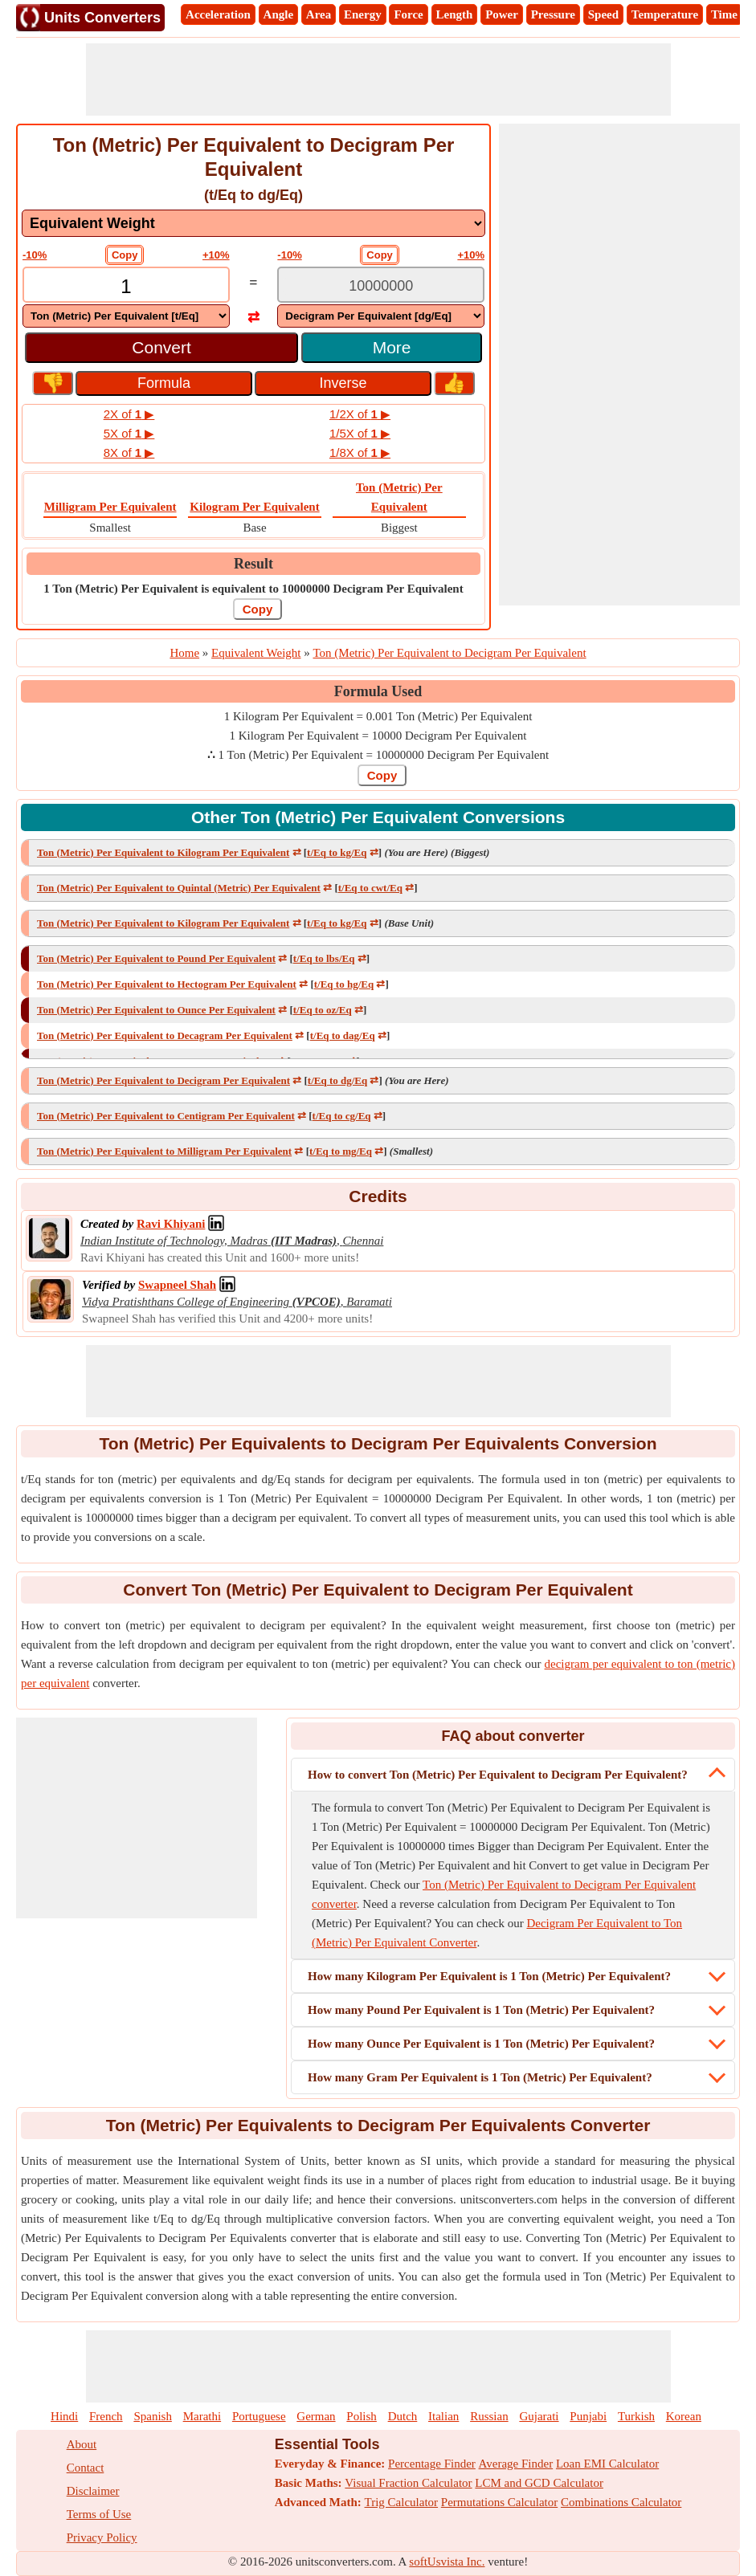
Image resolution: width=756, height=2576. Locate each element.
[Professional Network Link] (171, 1223)
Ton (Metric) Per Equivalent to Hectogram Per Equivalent (166, 984)
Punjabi (588, 2416)
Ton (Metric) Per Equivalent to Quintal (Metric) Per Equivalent (179, 888)
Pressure (553, 14)
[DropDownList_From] (126, 316)
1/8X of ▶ (359, 452)
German (315, 2416)
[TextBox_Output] (381, 286)
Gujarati (538, 2416)
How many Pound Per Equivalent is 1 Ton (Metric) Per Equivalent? (481, 2009)
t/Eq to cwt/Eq (370, 888)
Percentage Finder (432, 2463)
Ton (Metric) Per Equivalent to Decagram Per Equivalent (164, 1035)
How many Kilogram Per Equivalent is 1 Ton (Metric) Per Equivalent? (489, 1976)
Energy (363, 14)
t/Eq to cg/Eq (342, 1116)
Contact (85, 2467)
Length (454, 14)
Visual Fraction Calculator (408, 2482)
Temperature (664, 14)
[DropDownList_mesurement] (253, 223)
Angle (279, 14)
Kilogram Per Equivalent (254, 506)
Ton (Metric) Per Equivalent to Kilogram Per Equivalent (163, 852)
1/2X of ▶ (359, 414)
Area (318, 14)
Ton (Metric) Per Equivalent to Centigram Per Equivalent (166, 1116)
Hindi (64, 2416)
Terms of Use (99, 2514)
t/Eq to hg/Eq (344, 984)
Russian (489, 2416)
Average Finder (516, 2463)
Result (253, 564)
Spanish (152, 2416)
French (106, 2416)
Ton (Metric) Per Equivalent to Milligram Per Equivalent (164, 1151)
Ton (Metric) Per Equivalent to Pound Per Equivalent (156, 958)
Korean (683, 2416)
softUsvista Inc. (446, 2561)
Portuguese (259, 2416)
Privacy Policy (102, 2537)
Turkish (636, 2416)
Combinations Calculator (621, 2502)
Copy (125, 255)
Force (408, 14)
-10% (34, 255)
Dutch (403, 2416)
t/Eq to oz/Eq (322, 1010)
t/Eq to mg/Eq (340, 1151)
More (392, 347)
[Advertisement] (378, 79)
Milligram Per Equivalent (110, 506)
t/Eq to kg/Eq (336, 852)
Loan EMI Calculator (607, 2463)
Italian (443, 2416)
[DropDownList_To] (380, 316)
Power (501, 14)
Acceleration (218, 14)
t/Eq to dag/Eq (342, 1035)
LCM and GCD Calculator (539, 2482)
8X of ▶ (129, 452)
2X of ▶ (129, 414)
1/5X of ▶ (359, 433)
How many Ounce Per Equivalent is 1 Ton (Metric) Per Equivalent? (481, 2043)
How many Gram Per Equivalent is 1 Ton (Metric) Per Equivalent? (480, 2077)
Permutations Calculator (499, 2502)
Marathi (202, 2416)
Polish (361, 2416)
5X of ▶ (129, 433)
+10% (216, 255)
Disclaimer (93, 2490)
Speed (603, 14)
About (82, 2444)
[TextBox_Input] (126, 286)
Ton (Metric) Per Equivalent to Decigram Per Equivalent (163, 1080)
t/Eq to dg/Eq (337, 1080)
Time (724, 14)
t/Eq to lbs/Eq (324, 958)
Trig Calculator (402, 2502)
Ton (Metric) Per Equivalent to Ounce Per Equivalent (156, 1010)
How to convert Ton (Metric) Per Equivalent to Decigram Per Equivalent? (498, 1774)
